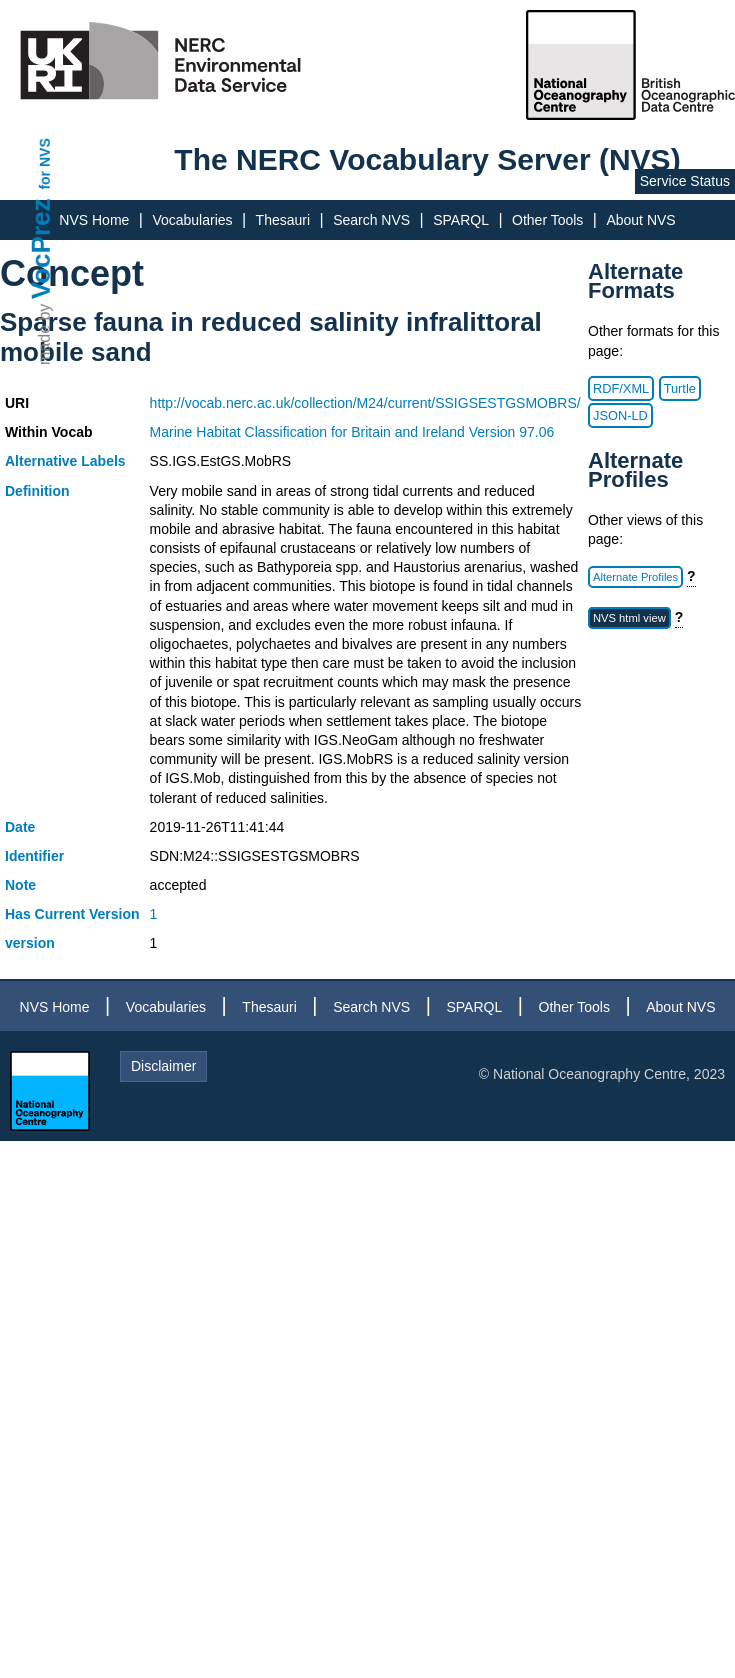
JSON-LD (620, 415)
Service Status (685, 181)
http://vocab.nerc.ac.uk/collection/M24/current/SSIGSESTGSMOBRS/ (365, 403)
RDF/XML (621, 388)
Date (20, 827)
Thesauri (283, 220)
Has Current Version (72, 914)
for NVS (45, 163)
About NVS (640, 220)
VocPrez (41, 248)
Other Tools (547, 220)
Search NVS (371, 220)
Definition (37, 491)
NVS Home (94, 220)
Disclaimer (163, 1066)
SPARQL (461, 220)
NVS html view (629, 618)
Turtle (680, 388)
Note (20, 885)
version (30, 943)
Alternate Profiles (635, 577)
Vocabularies (192, 220)
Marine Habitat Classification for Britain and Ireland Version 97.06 (352, 432)
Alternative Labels (65, 461)
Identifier (34, 856)
